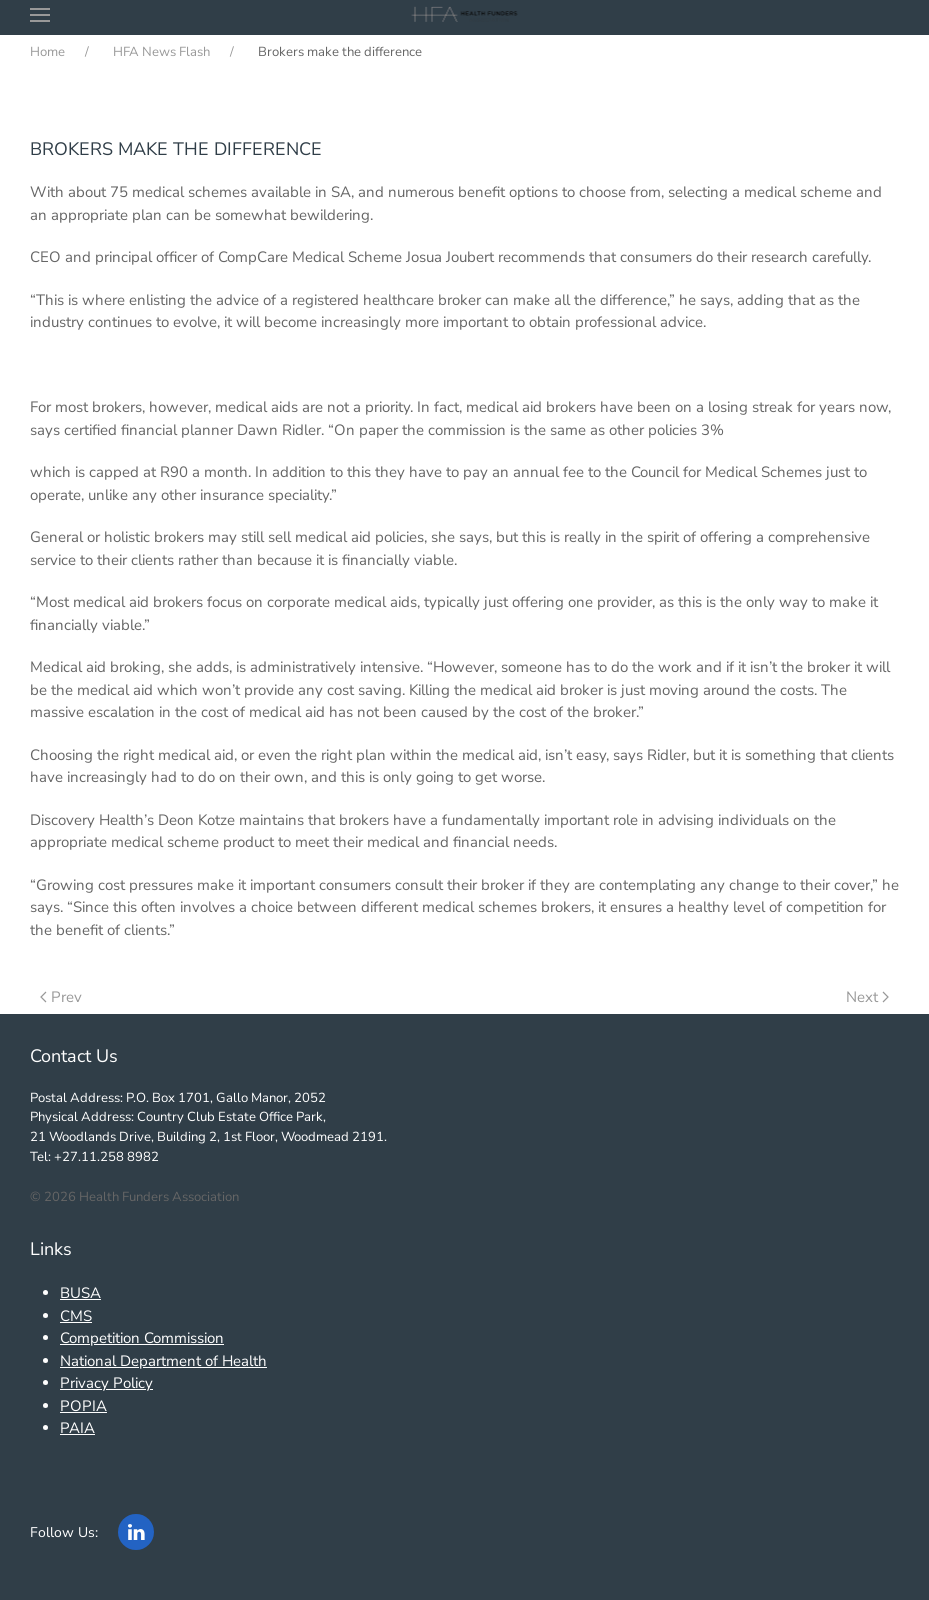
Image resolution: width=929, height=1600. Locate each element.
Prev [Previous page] (61, 997)
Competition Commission (142, 1338)
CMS (76, 1316)
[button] (40, 15)
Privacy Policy (106, 1383)
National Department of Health (163, 1361)
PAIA (77, 1428)
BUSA (80, 1293)
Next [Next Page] (867, 997)
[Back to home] (464, 15)
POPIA (83, 1406)
